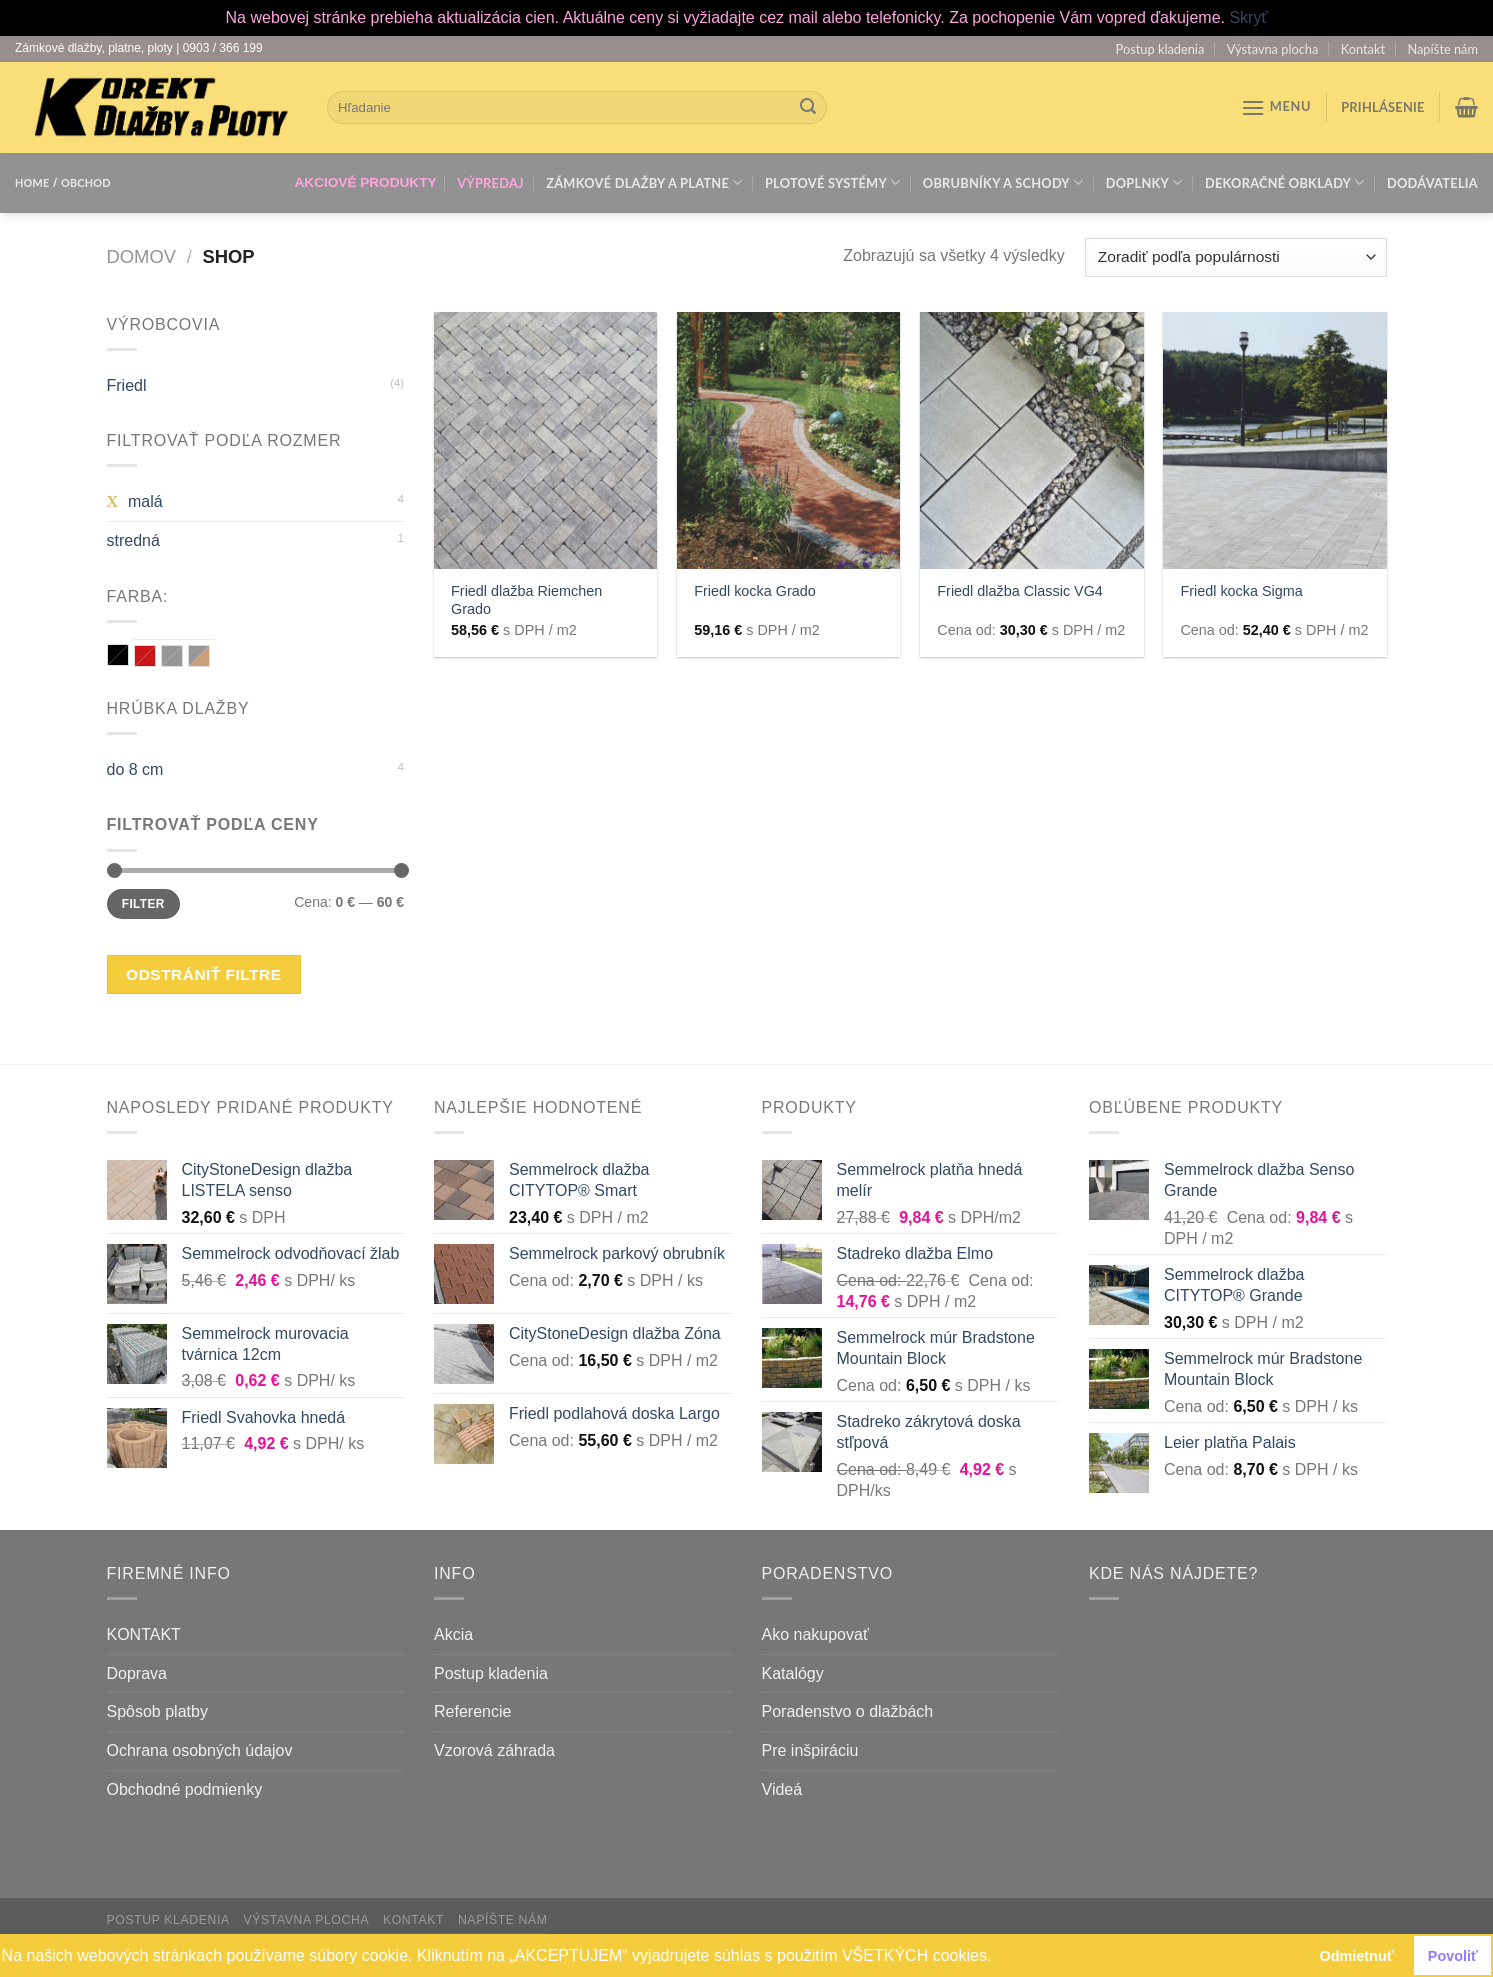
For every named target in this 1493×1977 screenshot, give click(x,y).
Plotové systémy (833, 182)
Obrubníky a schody (1003, 182)
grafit (118, 655)
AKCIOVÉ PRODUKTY (366, 182)
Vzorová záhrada (494, 1750)
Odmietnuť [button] (1357, 1956)
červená (145, 656)
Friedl (127, 385)
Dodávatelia (1432, 183)
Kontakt (1363, 49)
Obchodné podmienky (185, 1789)
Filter (143, 904)
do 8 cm (135, 769)
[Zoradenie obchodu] (1235, 257)
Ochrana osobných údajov (200, 1750)
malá (145, 501)
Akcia (453, 1634)
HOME (32, 182)
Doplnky (1144, 182)
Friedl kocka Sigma (1241, 591)
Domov (141, 256)
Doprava (137, 1673)
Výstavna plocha (1273, 49)
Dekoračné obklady (1285, 182)
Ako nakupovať (815, 1634)
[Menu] (1276, 107)
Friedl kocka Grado (755, 591)
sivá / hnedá (199, 656)
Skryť (1248, 17)
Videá (782, 1789)
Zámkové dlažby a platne (644, 182)
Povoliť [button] (1453, 1956)
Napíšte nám (1442, 49)
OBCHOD (86, 182)
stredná (133, 540)
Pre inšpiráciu (810, 1750)
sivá (172, 656)
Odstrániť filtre (203, 974)
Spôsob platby (157, 1711)
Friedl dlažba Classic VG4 (1020, 591)
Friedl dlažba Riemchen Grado (526, 600)
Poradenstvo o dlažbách (848, 1711)
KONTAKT (144, 1634)
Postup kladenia (1160, 49)
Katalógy (793, 1673)
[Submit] (808, 107)
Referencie (472, 1711)
